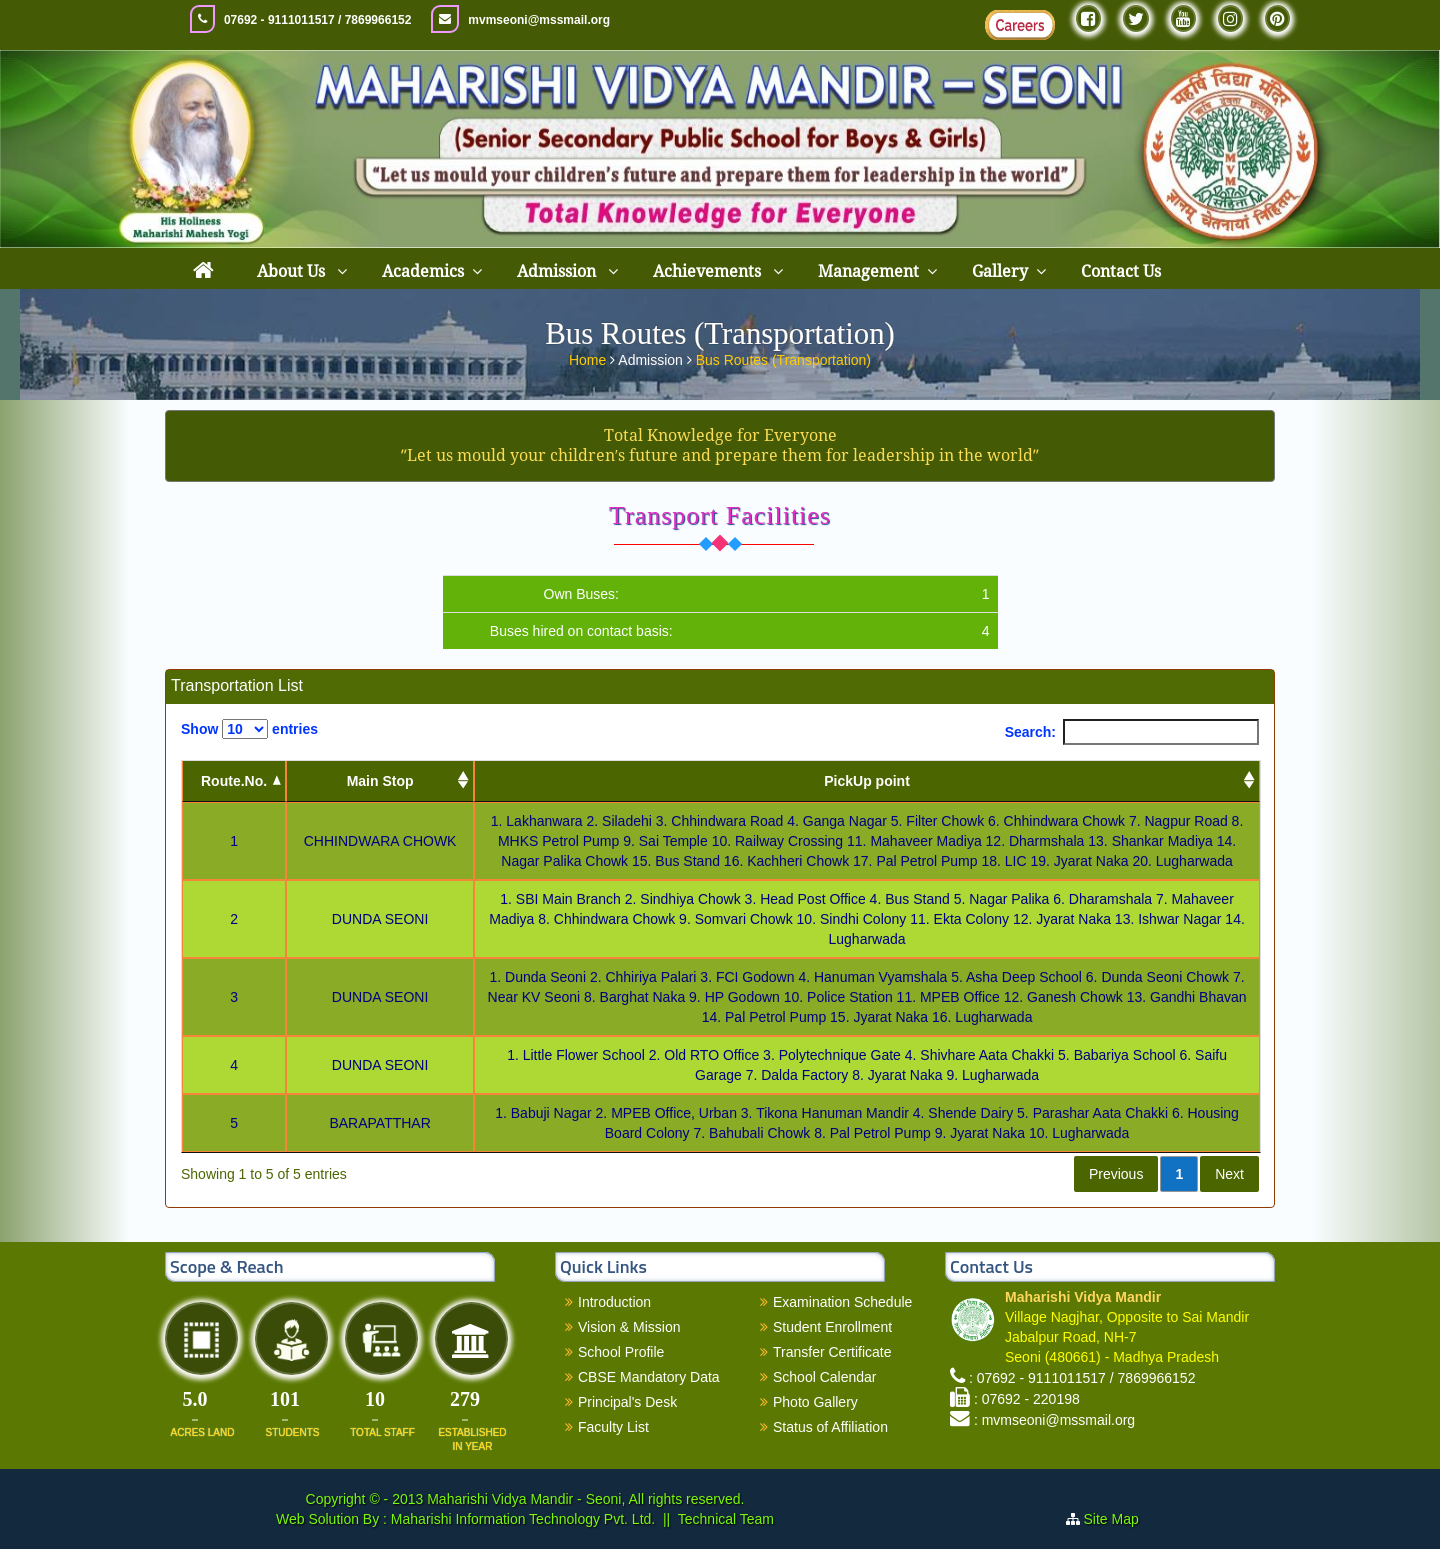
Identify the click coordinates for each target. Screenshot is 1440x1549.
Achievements (709, 271)
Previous (1116, 1174)
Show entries (249, 729)
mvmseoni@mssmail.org (539, 20)
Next (1229, 1174)
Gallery (1000, 271)
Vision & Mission (629, 1327)
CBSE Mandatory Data (649, 1377)
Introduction (614, 1302)
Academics (423, 271)
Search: (1132, 732)
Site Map (1119, 1519)
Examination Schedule (842, 1302)
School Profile (621, 1352)
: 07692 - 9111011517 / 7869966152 (1082, 1378)
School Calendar (825, 1377)
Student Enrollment (832, 1327)
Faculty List (613, 1427)
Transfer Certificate (832, 1352)
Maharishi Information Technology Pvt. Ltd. (521, 1519)
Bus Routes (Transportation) (783, 356)
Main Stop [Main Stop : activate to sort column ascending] (380, 781)
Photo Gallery (815, 1402)
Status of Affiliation (830, 1427)
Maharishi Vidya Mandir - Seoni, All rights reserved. (585, 1499)
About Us (293, 271)
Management (868, 271)
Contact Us (1121, 271)
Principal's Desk (627, 1402)
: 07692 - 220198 (1027, 1399)
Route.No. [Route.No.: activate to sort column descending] (234, 781)
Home (589, 356)
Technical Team (726, 1519)
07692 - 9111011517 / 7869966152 (318, 20)
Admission (558, 271)
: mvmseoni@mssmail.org (1054, 1420)
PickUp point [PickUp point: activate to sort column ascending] (867, 781)
